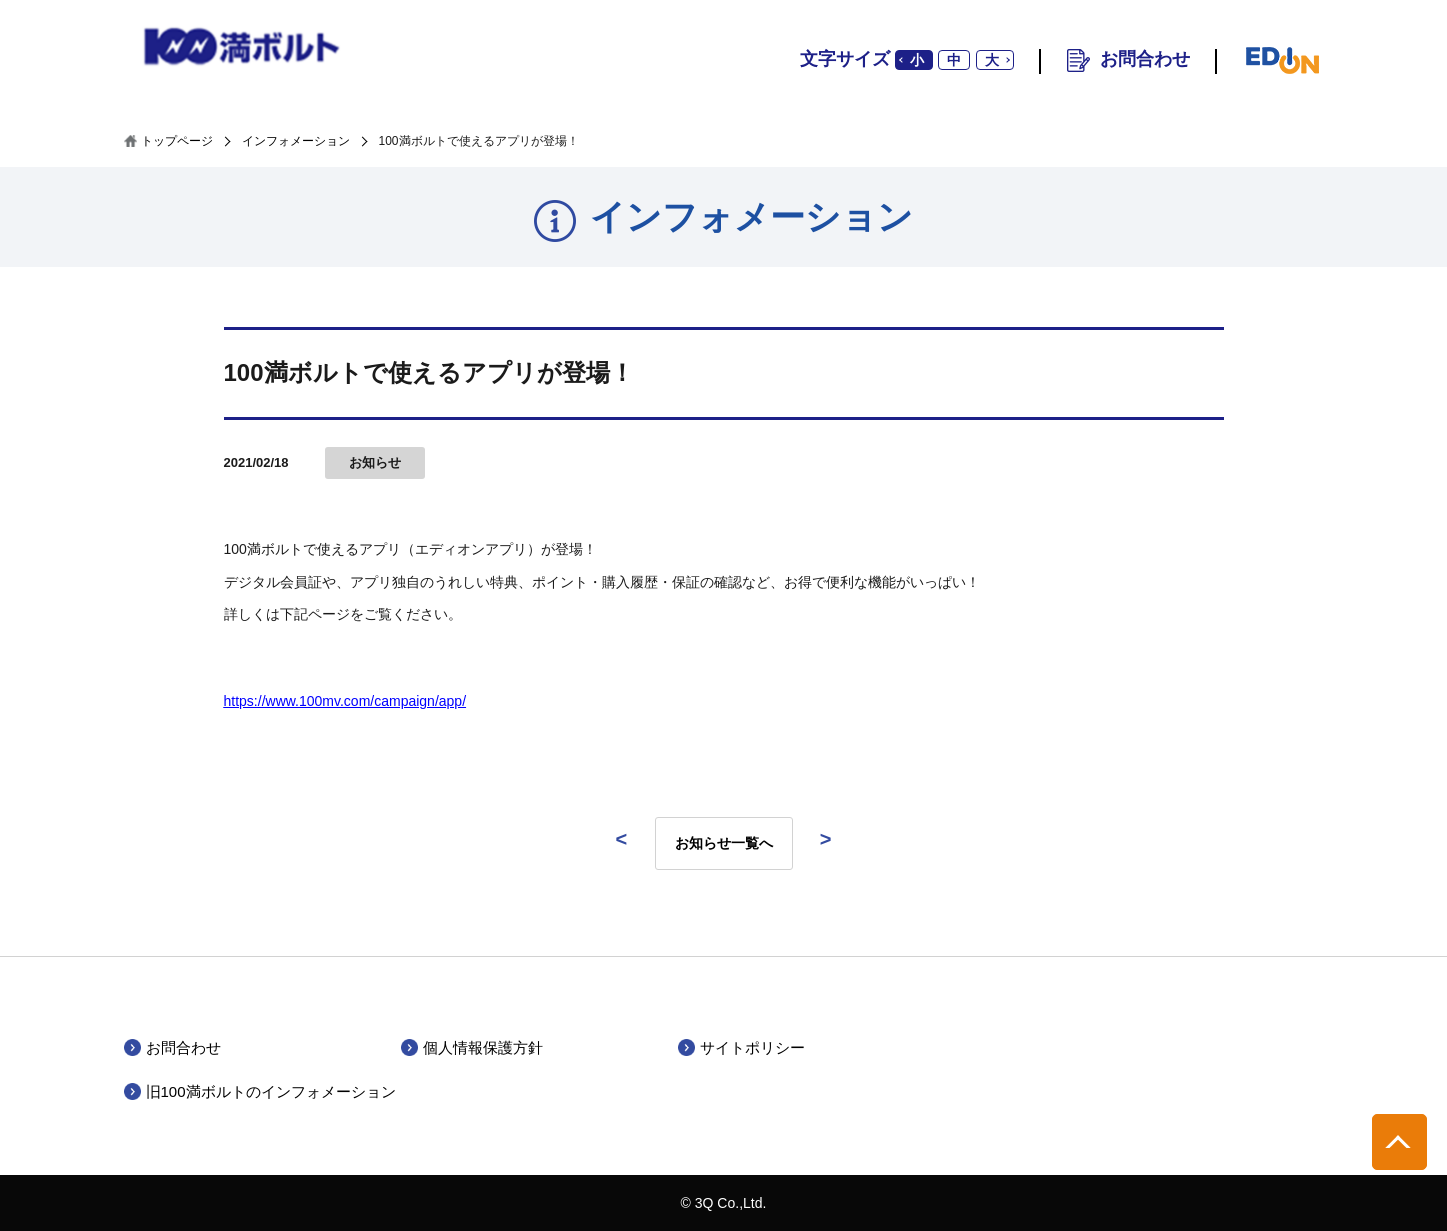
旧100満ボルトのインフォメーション (271, 1091)
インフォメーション (296, 141)
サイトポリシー (752, 1047)
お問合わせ (1145, 59)
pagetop (1399, 1142)
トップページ (177, 141)
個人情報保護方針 (483, 1047)
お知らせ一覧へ (724, 843)
